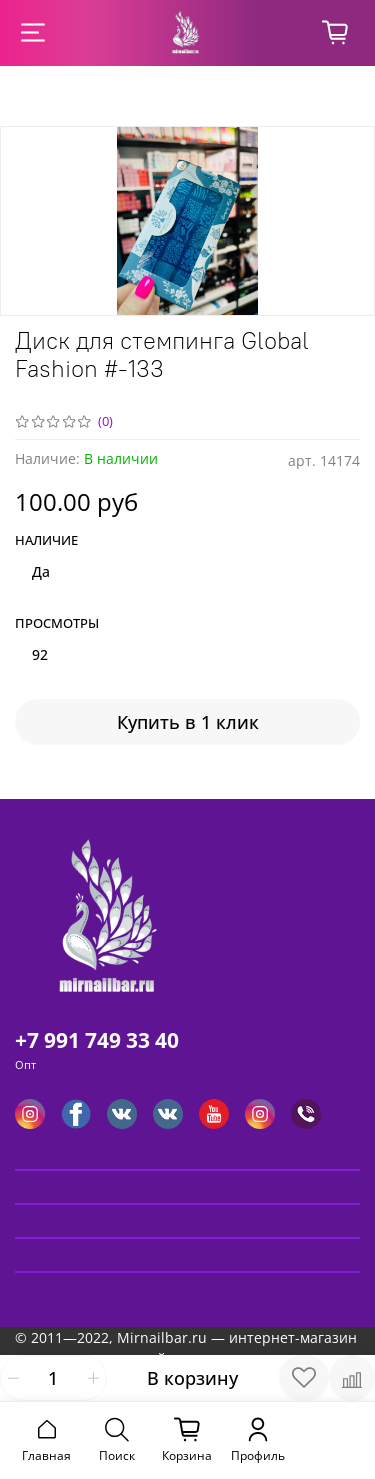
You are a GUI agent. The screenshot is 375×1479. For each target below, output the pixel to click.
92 (40, 654)
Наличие (46, 541)
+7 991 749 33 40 (97, 1040)
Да (41, 571)
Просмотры (57, 624)
